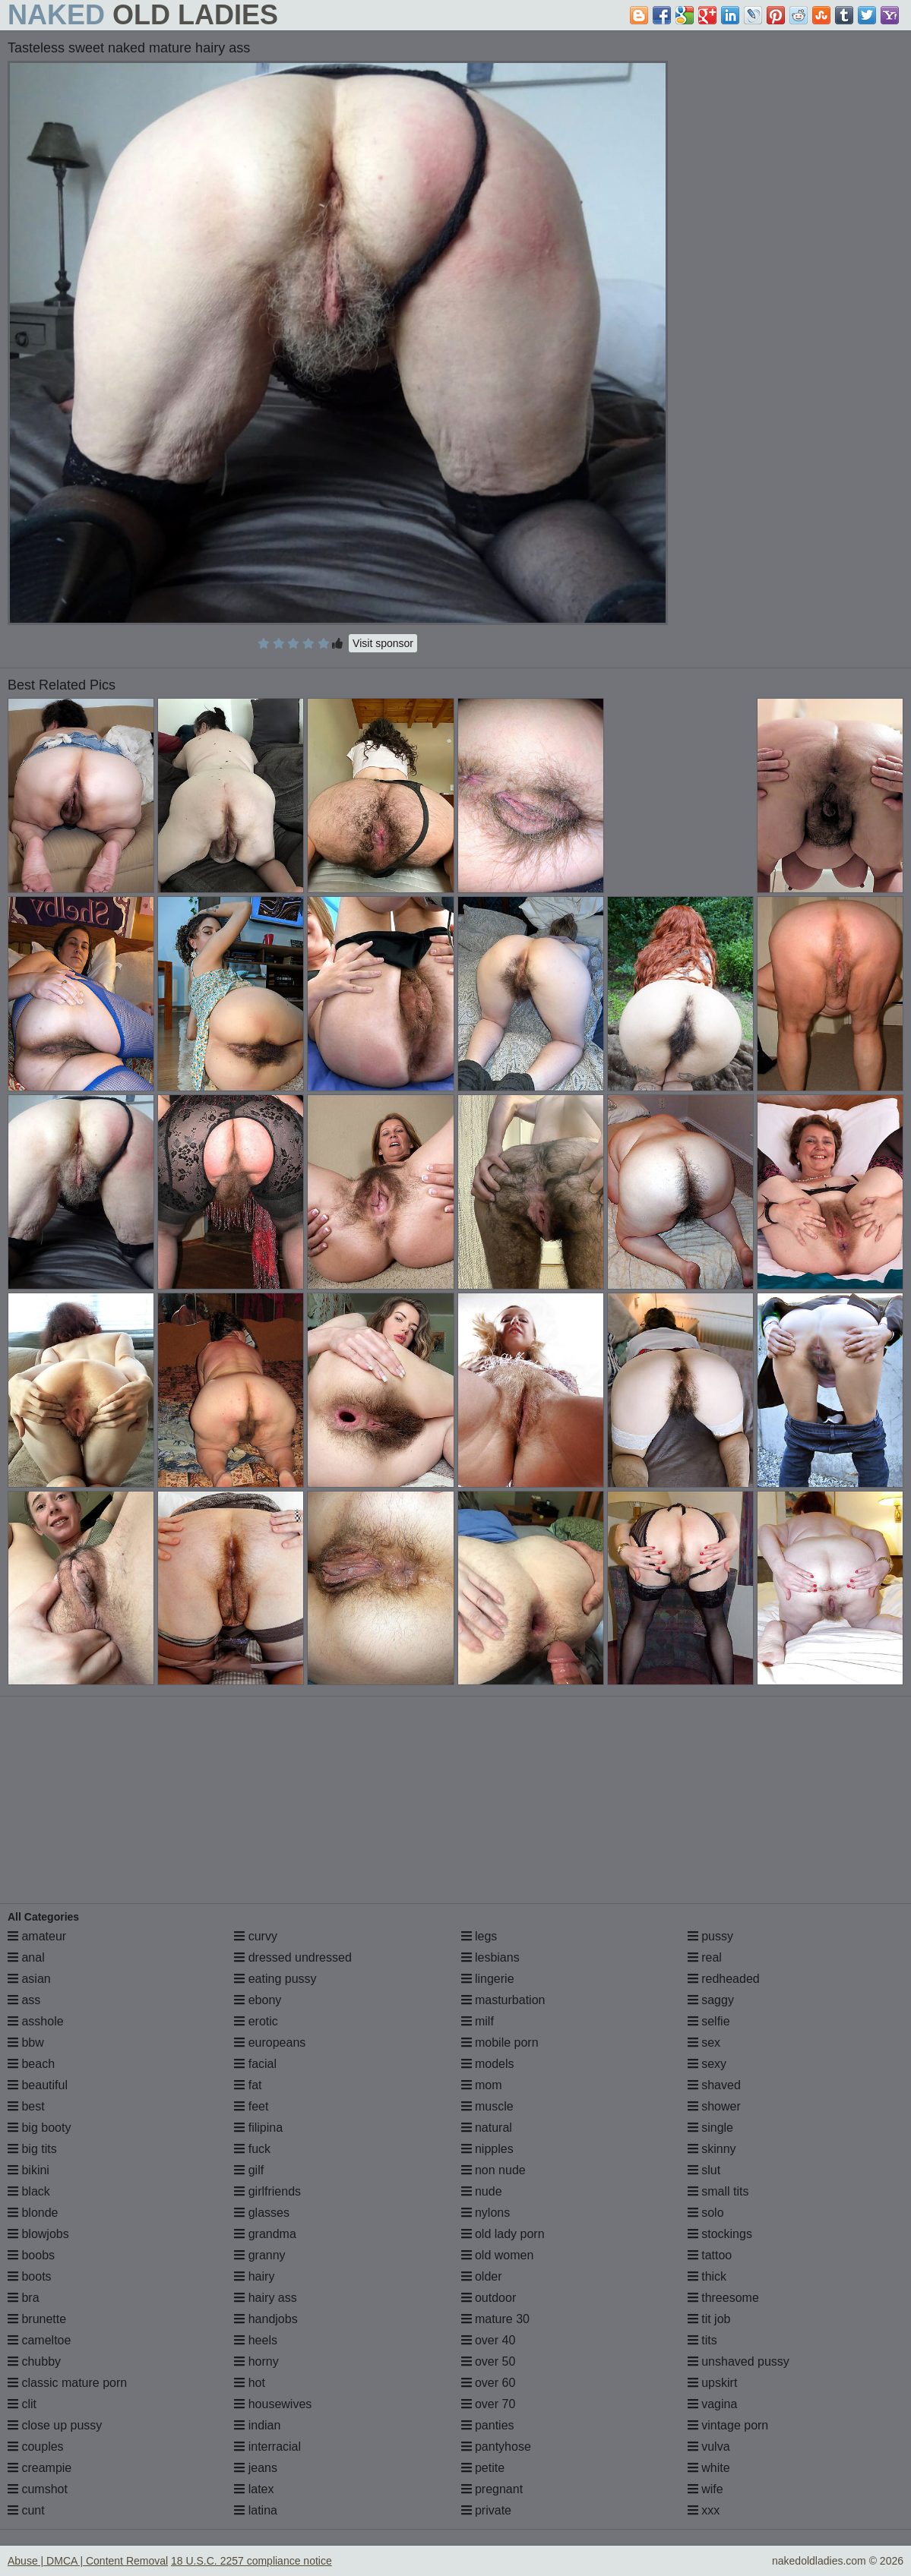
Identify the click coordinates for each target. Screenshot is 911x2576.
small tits (718, 2191)
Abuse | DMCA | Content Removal (88, 2561)
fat (247, 2085)
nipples (487, 2148)
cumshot (38, 2489)
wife (705, 2489)
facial (255, 2063)
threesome (723, 2297)
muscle (487, 2106)
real (705, 1957)
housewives (273, 2404)
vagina (713, 2404)
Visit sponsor (383, 643)
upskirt (713, 2382)
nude (481, 2191)
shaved (714, 2085)
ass (24, 2000)
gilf (249, 2170)
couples (36, 2446)
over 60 (488, 2382)
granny (259, 2255)
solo (706, 2212)
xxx (704, 2510)
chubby (34, 2361)
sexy (707, 2063)
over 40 (488, 2340)
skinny (712, 2148)
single (710, 2127)
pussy (710, 1936)
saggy (711, 2000)
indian (257, 2425)
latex (254, 2489)
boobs (31, 2255)
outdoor (489, 2297)
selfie (709, 2021)
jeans (255, 2467)
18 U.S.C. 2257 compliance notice (251, 2561)
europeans (269, 2042)
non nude (493, 2170)
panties (487, 2425)
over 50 (488, 2361)
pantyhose (496, 2446)
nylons (486, 2212)
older (481, 2276)
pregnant (492, 2489)
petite (483, 2467)
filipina (258, 2127)
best (26, 2106)
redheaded (724, 1978)
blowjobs (38, 2233)
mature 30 (495, 2318)
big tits (32, 2148)
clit (22, 2404)
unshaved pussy (738, 2361)
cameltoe (39, 2340)
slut (704, 2170)
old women (497, 2255)
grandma (265, 2233)
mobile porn (500, 2042)
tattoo (710, 2255)
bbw (26, 2042)
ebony (257, 2000)
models (487, 2063)
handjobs (265, 2318)
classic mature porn (67, 2382)
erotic (256, 2021)
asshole (36, 2021)
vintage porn (728, 2425)
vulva (709, 2446)
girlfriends (267, 2191)
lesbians (490, 1957)
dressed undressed (293, 1957)
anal (26, 1957)
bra (24, 2297)
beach (31, 2063)
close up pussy (55, 2425)
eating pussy (275, 1978)
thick (707, 2276)
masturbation (503, 2000)
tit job (709, 2318)
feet (251, 2106)
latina (255, 2510)
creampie (39, 2467)
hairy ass (265, 2297)
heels (255, 2340)
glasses (261, 2212)
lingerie (487, 1978)
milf (477, 2021)
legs (479, 1936)
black (29, 2191)
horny (256, 2361)
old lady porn (503, 2233)
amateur (37, 1936)
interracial (267, 2446)
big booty (39, 2127)
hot (249, 2382)
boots (30, 2276)
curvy (255, 1936)
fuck (252, 2148)
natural (486, 2127)
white (709, 2467)
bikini (28, 2170)
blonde (33, 2212)
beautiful (38, 2085)
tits (702, 2340)
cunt (26, 2510)
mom (481, 2085)
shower (714, 2106)
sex (704, 2042)
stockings (720, 2233)
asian (29, 1978)
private (486, 2510)
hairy (254, 2276)
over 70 (488, 2404)
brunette (37, 2318)
